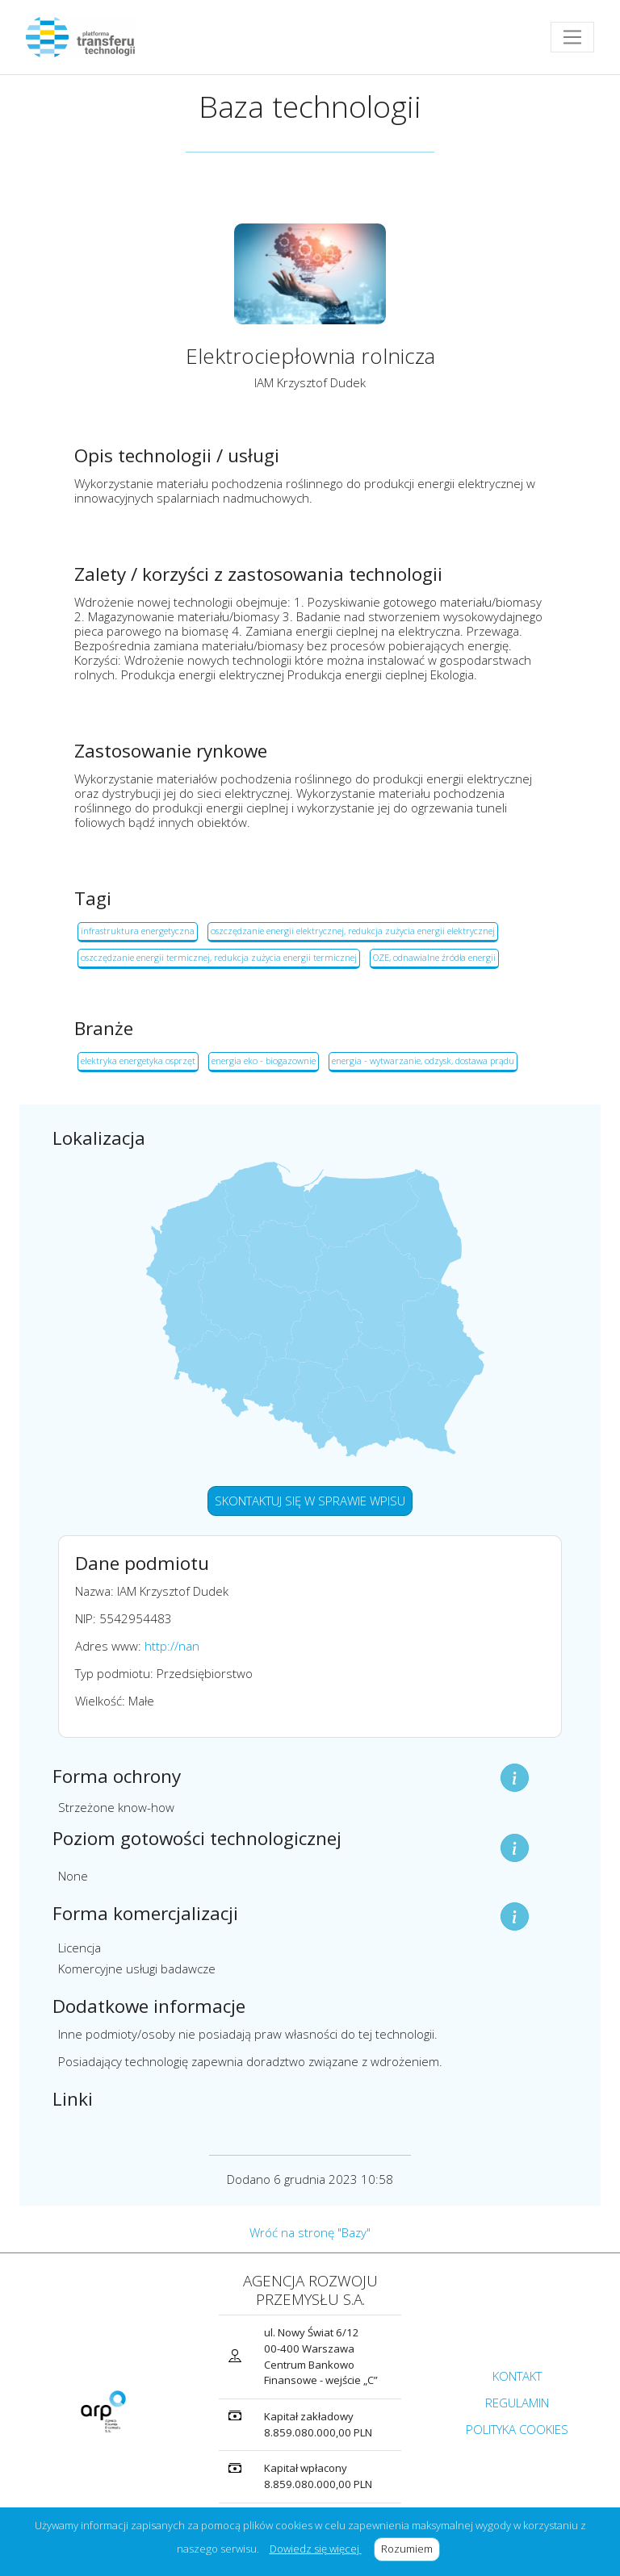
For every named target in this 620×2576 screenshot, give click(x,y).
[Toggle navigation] (572, 37)
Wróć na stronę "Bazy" (310, 2232)
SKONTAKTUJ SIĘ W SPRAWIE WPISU (310, 1501)
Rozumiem (410, 2548)
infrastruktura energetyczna (138, 931)
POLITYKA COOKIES (517, 2429)
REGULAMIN (517, 2402)
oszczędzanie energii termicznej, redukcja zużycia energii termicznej (219, 957)
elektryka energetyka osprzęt (138, 1060)
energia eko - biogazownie (264, 1060)
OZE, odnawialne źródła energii (434, 957)
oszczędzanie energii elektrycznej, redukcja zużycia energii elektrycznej (353, 931)
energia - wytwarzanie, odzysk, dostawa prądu (423, 1060)
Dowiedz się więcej (316, 2548)
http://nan (172, 1646)
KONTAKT (517, 2376)
